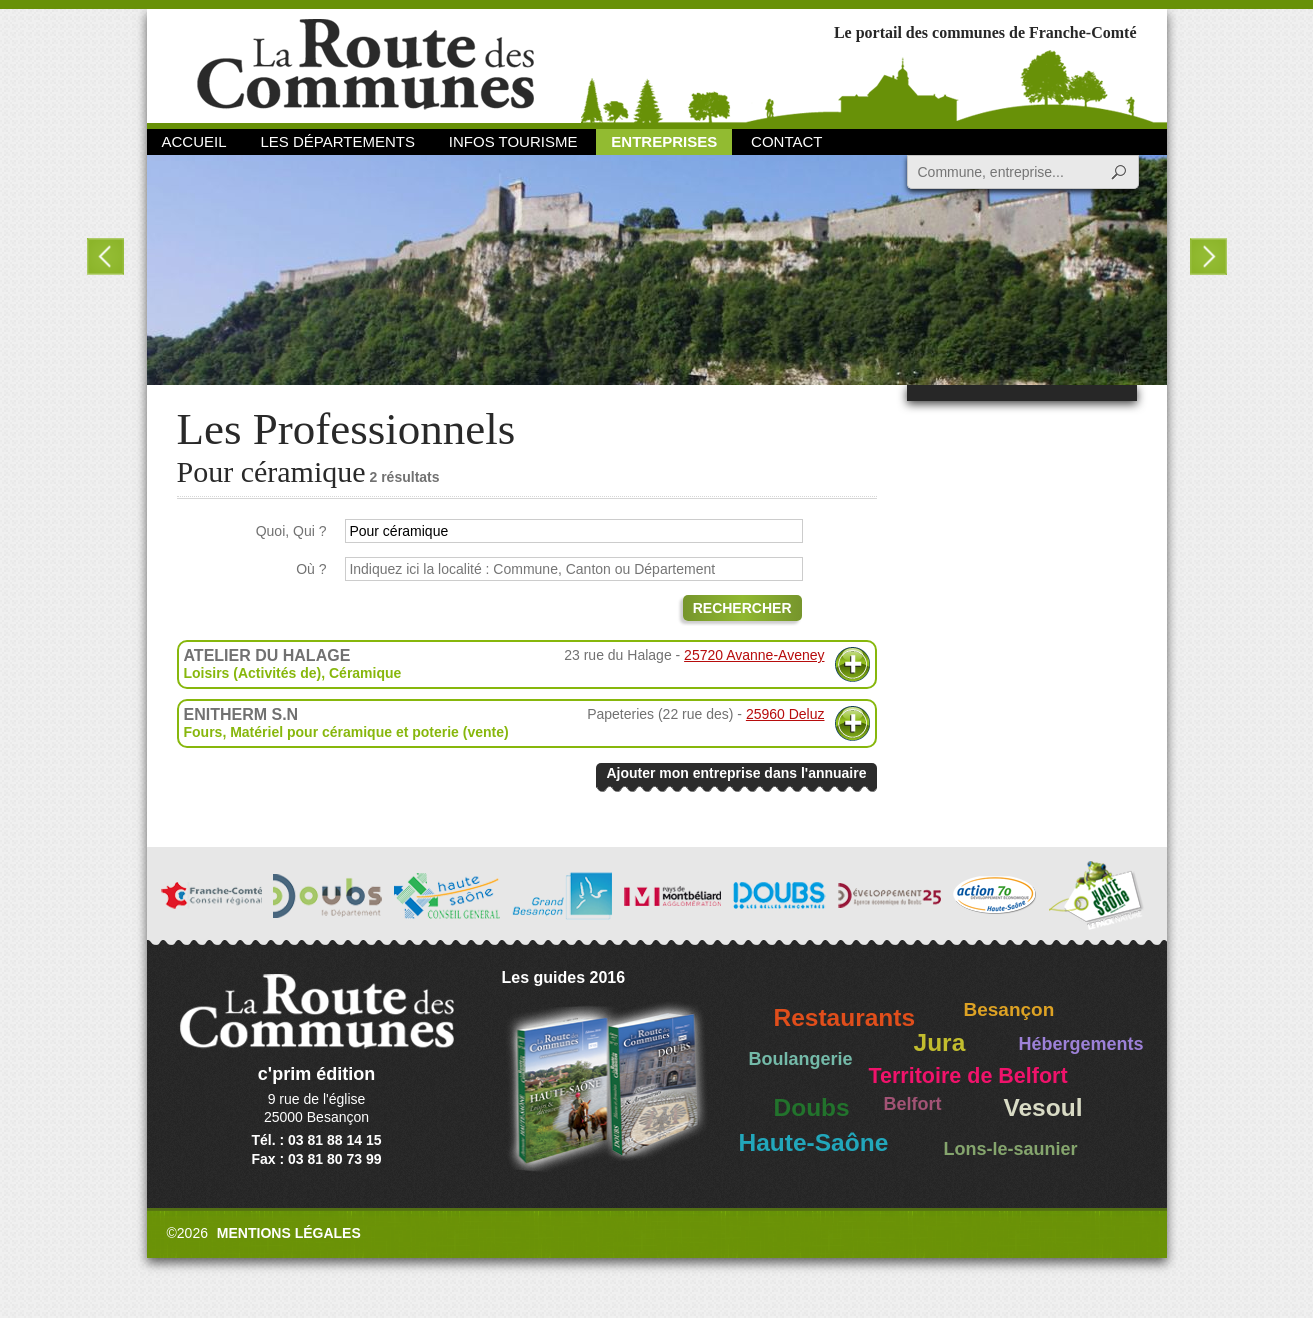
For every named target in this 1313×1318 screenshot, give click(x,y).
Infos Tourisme (513, 141)
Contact (786, 141)
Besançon (1009, 1009)
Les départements (337, 141)
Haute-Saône (814, 1142)
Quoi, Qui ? (291, 531)
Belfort (913, 1104)
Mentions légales (289, 1233)
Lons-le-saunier (1011, 1149)
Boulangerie (801, 1059)
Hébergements (1081, 1044)
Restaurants (845, 1017)
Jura (940, 1042)
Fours (203, 732)
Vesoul (1043, 1107)
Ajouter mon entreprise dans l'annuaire (736, 773)
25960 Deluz (785, 714)
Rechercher (742, 608)
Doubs (812, 1107)
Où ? (311, 569)
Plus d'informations (852, 664)
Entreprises (664, 141)
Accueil (194, 141)
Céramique (365, 673)
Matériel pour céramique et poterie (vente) (369, 732)
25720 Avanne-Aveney (754, 655)
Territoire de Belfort (968, 1076)
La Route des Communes (365, 64)
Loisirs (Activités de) (253, 673)
